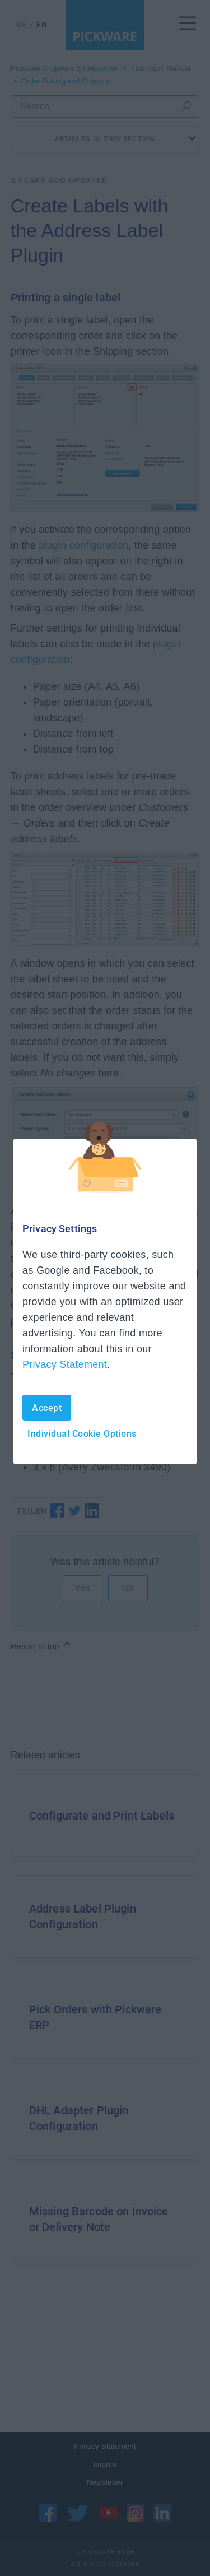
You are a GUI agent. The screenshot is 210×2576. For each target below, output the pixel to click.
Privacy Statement (64, 1364)
